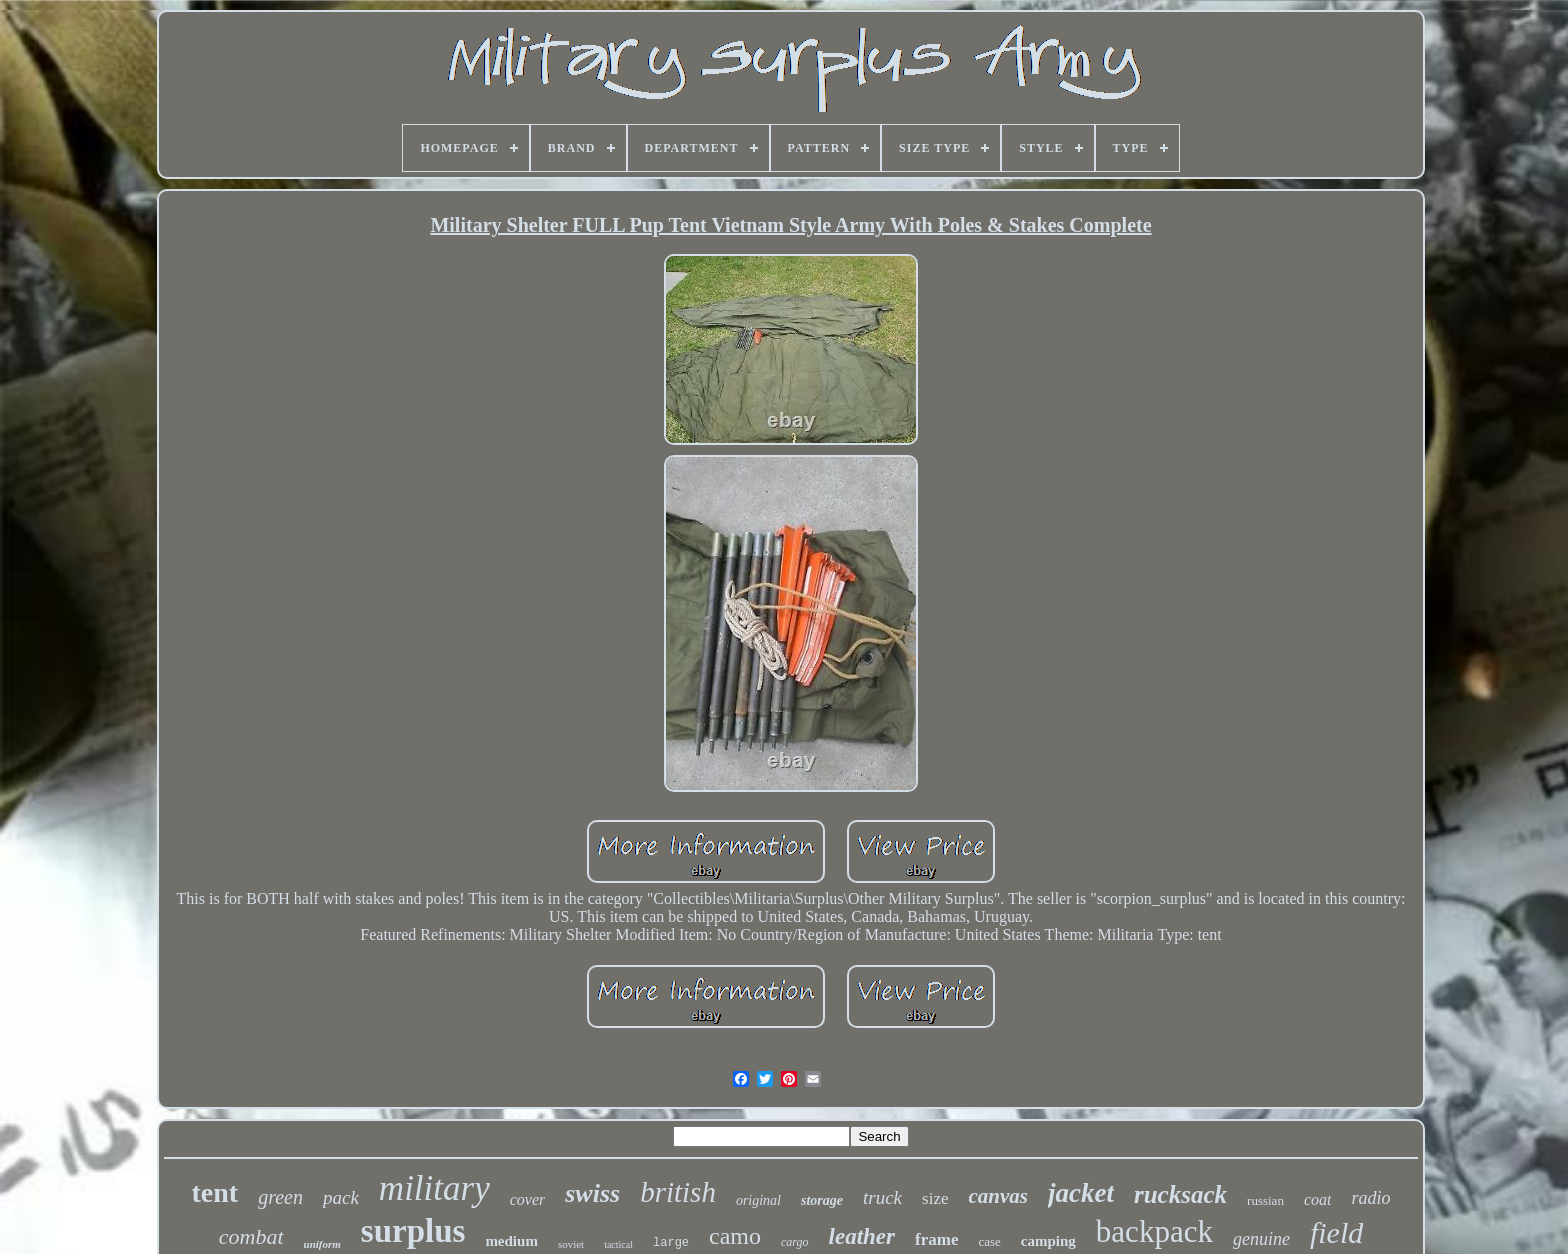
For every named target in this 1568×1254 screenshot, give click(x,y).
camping (1048, 1241)
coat (1318, 1199)
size (935, 1198)
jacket (1081, 1193)
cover (528, 1199)
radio (1370, 1198)
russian (1265, 1200)
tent (215, 1192)
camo (735, 1236)
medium (511, 1241)
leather (862, 1236)
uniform (322, 1244)
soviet (571, 1244)
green (280, 1197)
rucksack (1180, 1194)
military (434, 1188)
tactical (618, 1244)
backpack (1154, 1231)
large (671, 1243)
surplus (413, 1231)
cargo (795, 1242)
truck (882, 1197)
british (678, 1192)
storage (822, 1200)
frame (936, 1239)
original (758, 1200)
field (1336, 1232)
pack (341, 1197)
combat (251, 1236)
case (989, 1241)
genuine (1261, 1239)
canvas (999, 1196)
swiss (592, 1193)
